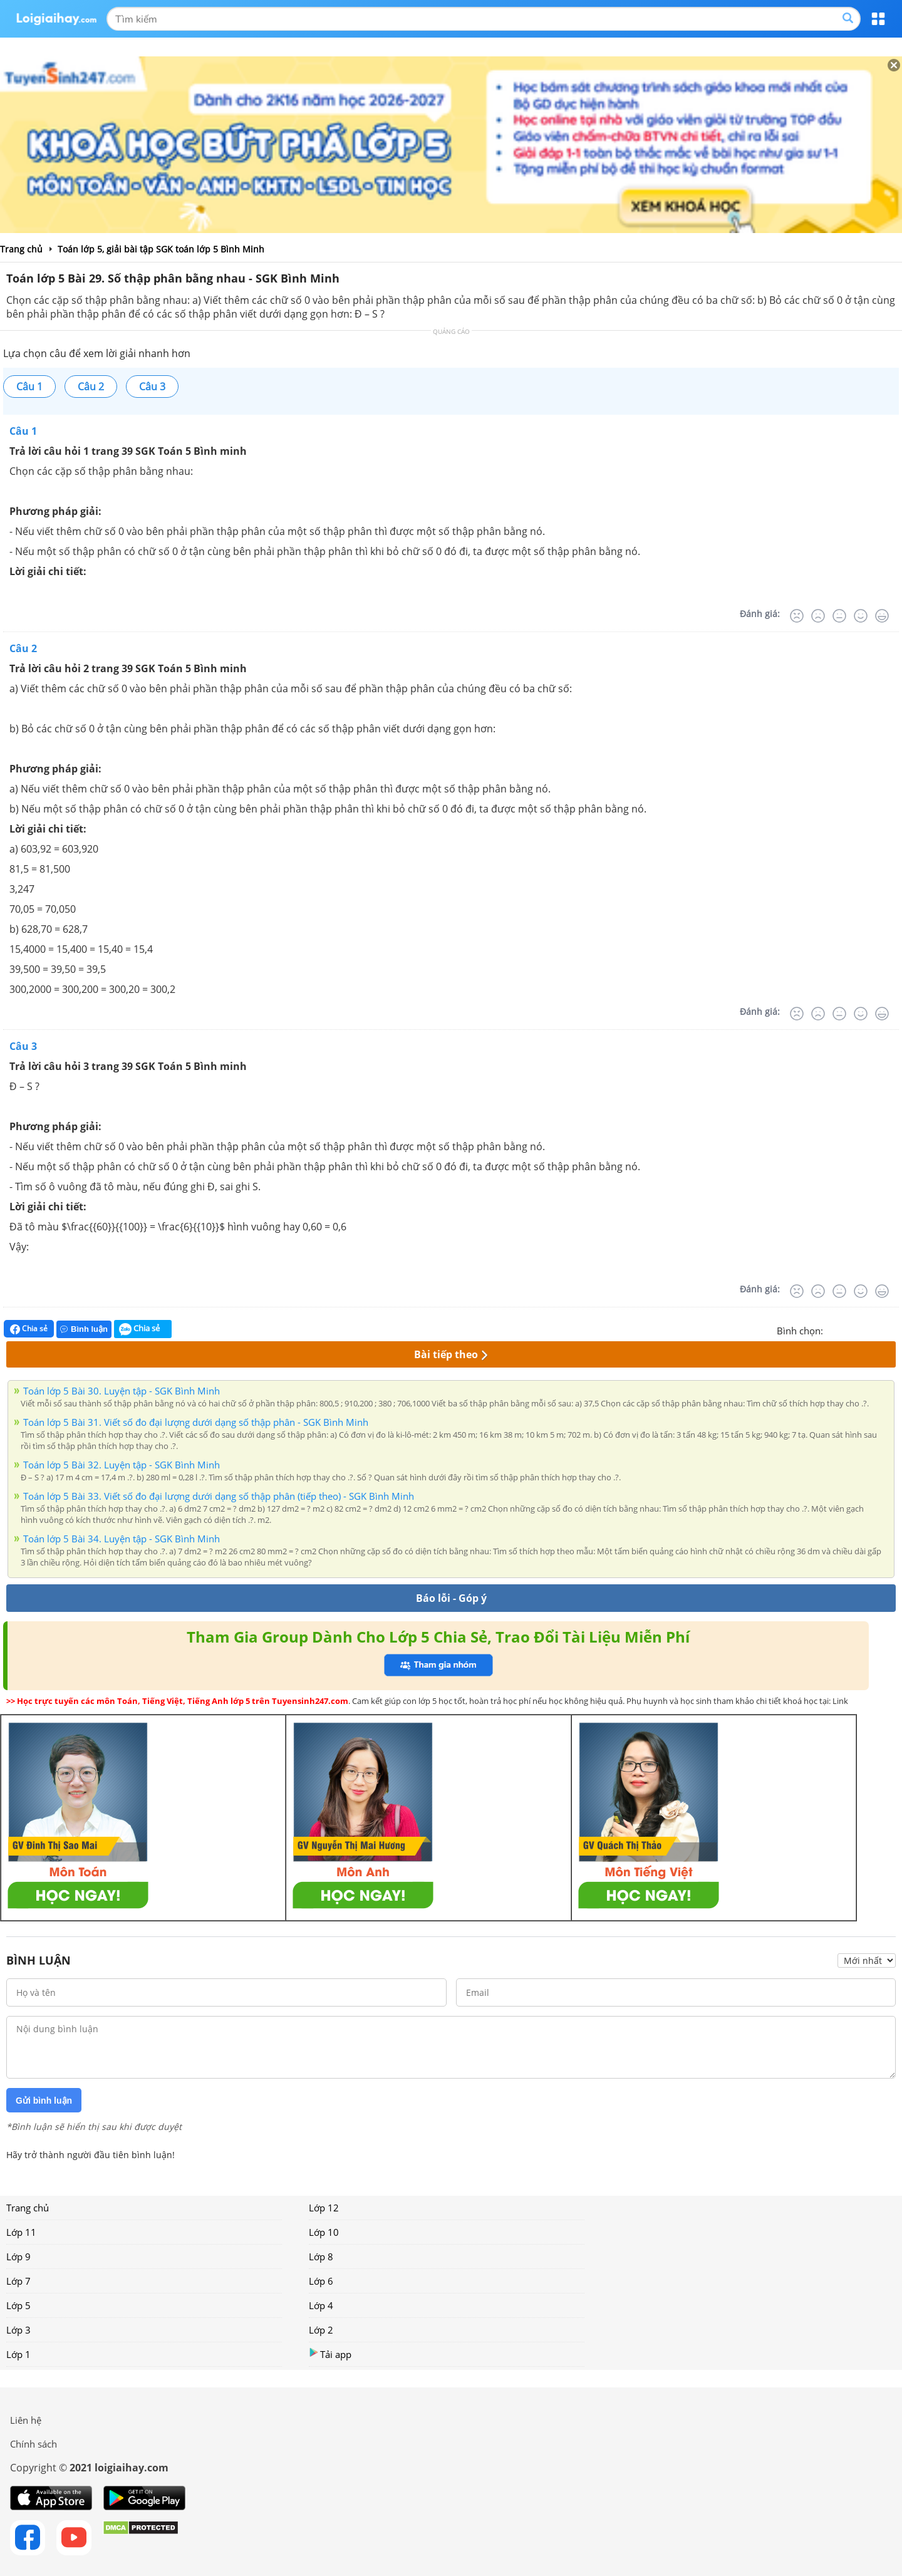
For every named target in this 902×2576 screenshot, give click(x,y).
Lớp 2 (321, 2330)
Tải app (330, 2353)
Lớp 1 (18, 2354)
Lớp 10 (324, 2232)
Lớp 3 (18, 2330)
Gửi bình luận (44, 2101)
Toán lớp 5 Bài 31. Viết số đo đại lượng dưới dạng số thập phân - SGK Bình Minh (195, 1422)
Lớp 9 (18, 2256)
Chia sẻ (29, 1328)
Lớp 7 (18, 2281)
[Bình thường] (839, 616)
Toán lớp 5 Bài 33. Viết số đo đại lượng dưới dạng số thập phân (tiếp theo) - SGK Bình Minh (218, 1496)
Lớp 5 (18, 2305)
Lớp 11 (21, 2232)
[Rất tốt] (882, 616)
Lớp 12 (324, 2207)
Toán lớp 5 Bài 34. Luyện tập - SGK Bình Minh (121, 1538)
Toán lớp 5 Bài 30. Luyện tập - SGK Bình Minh (121, 1390)
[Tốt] (861, 616)
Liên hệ (25, 2420)
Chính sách (33, 2444)
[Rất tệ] (797, 616)
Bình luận (84, 1329)
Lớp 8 (321, 2256)
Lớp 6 (321, 2281)
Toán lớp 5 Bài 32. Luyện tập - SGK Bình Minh (121, 1464)
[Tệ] (818, 616)
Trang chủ (27, 2207)
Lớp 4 (321, 2305)
